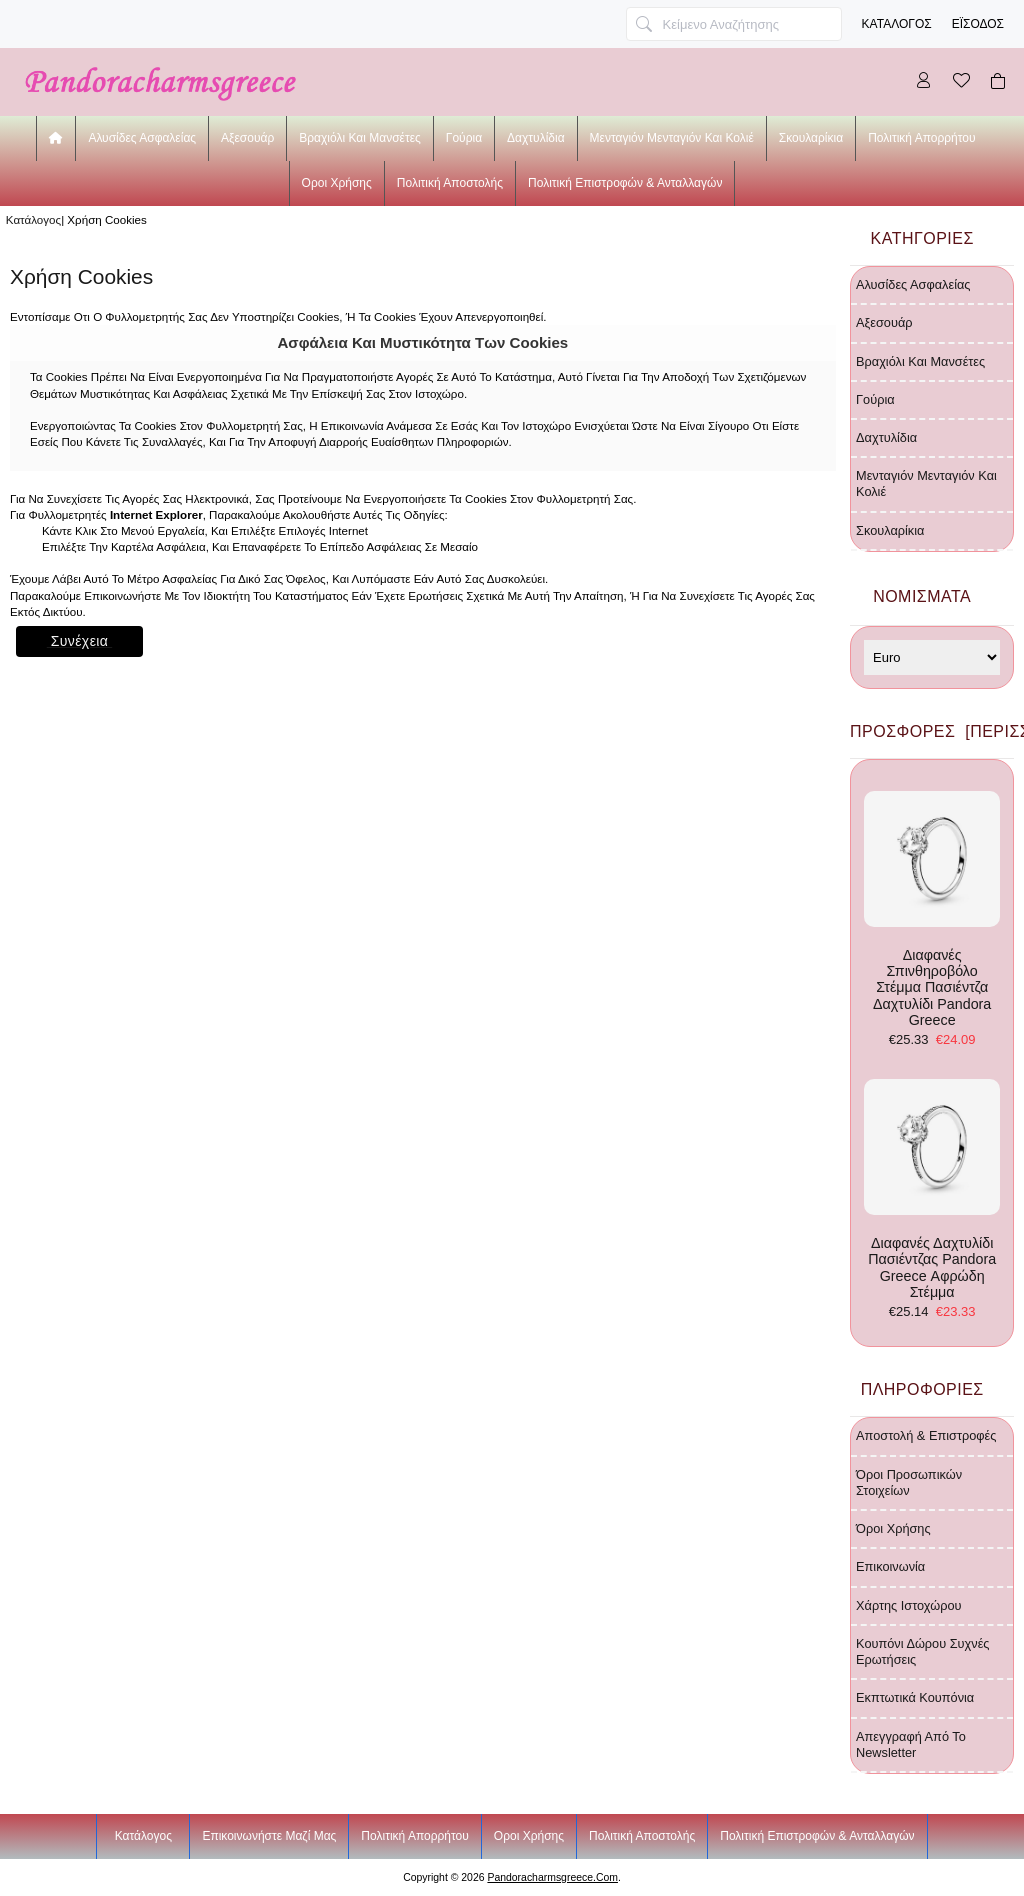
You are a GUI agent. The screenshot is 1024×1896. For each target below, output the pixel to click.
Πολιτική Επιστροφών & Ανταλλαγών (625, 183)
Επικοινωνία (890, 1566)
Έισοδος (978, 24)
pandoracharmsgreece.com (552, 1877)
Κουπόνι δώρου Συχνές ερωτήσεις (922, 1651)
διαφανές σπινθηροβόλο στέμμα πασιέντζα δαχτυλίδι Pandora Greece (932, 909)
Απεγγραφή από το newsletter (911, 1744)
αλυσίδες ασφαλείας (142, 138)
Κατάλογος (897, 24)
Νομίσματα (922, 596)
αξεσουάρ (247, 138)
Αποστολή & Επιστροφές (926, 1435)
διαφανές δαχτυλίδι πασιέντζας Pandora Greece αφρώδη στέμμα (932, 1189)
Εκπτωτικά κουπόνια (915, 1697)
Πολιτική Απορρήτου (921, 138)
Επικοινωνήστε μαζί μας (269, 1836)
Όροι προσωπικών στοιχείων (909, 1482)
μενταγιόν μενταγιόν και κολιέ (672, 138)
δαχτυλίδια (536, 138)
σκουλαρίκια (811, 138)
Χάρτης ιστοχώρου (908, 1605)
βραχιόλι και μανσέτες (360, 138)
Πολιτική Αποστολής (450, 183)
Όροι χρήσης (893, 1528)
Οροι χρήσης (337, 183)
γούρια (464, 138)
